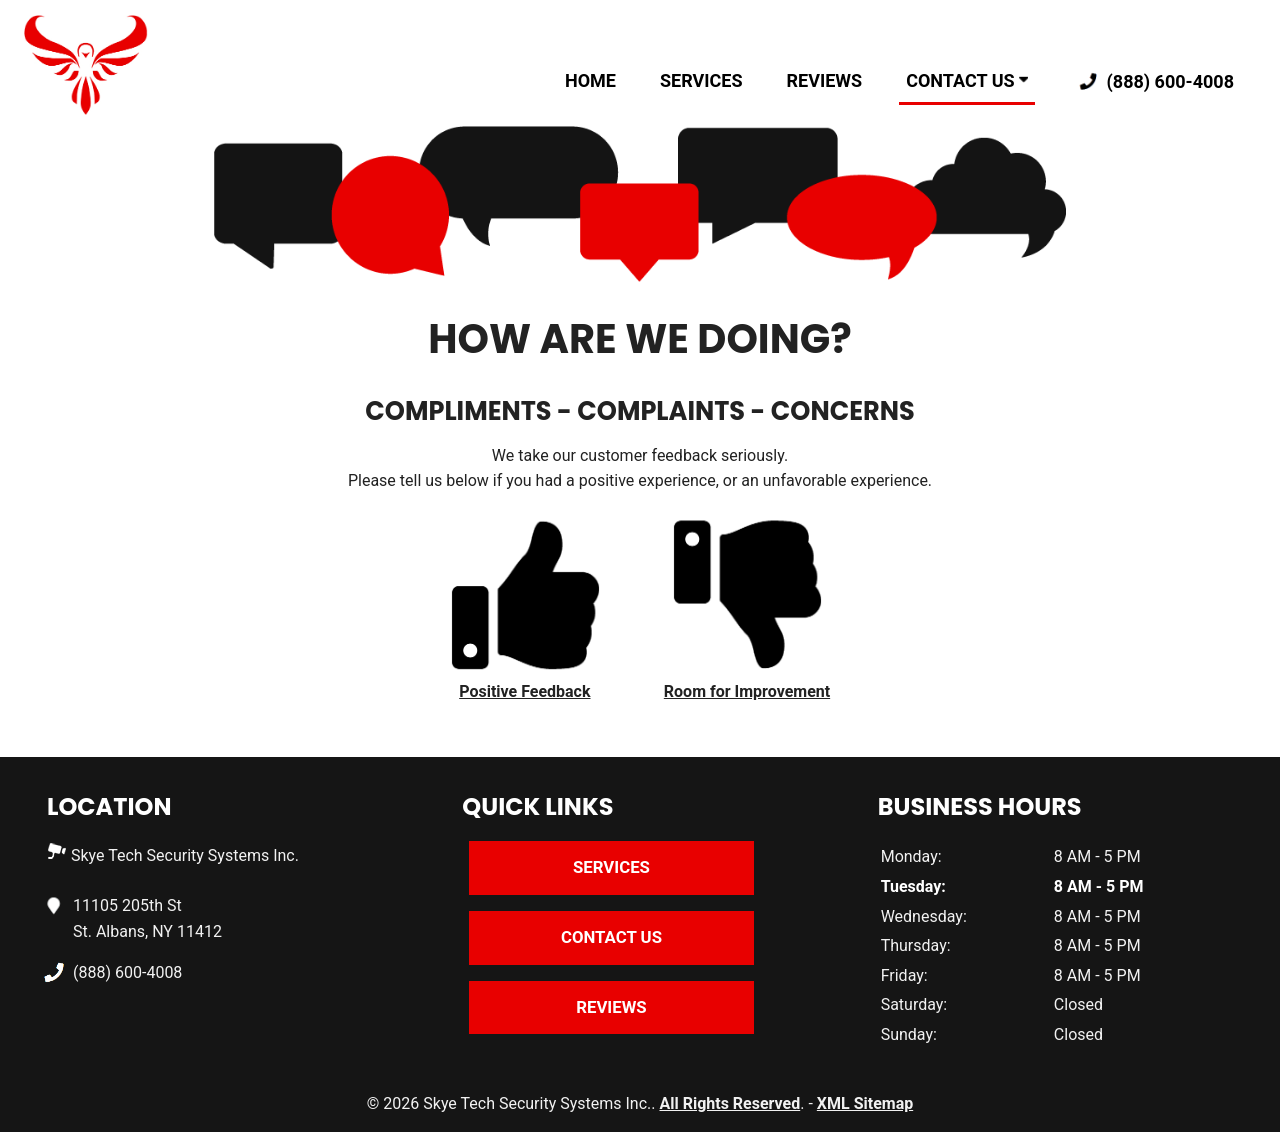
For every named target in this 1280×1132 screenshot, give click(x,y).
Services (701, 80)
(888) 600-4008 (1153, 83)
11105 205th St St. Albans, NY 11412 (147, 917)
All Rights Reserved (729, 1103)
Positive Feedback (524, 691)
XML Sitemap (865, 1103)
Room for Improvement (747, 691)
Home (590, 80)
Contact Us (967, 80)
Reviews (825, 80)
